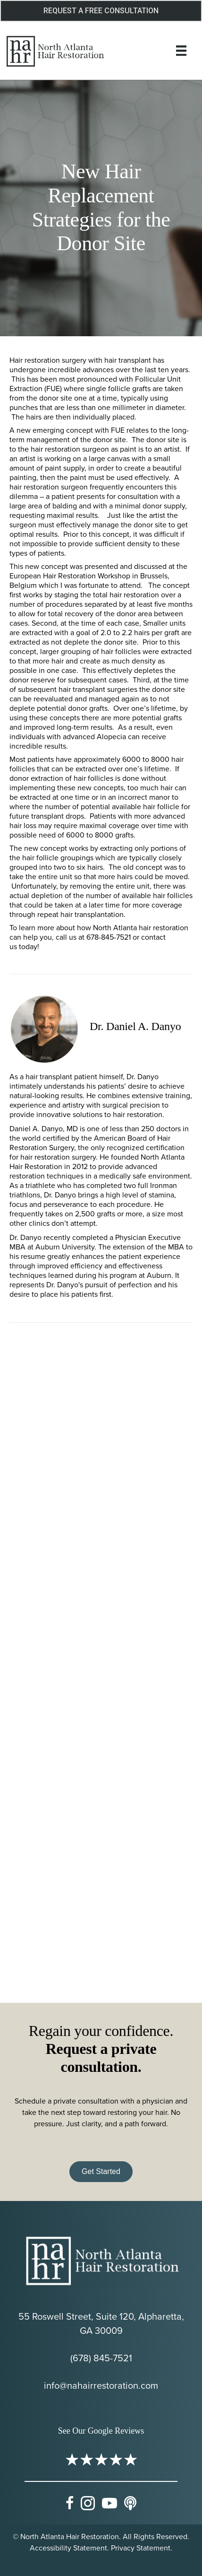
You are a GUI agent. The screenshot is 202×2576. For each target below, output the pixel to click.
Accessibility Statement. (69, 2547)
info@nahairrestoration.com (101, 2385)
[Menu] (181, 50)
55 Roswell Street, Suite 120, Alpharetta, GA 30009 (101, 2323)
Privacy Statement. (141, 2547)
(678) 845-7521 (101, 2358)
